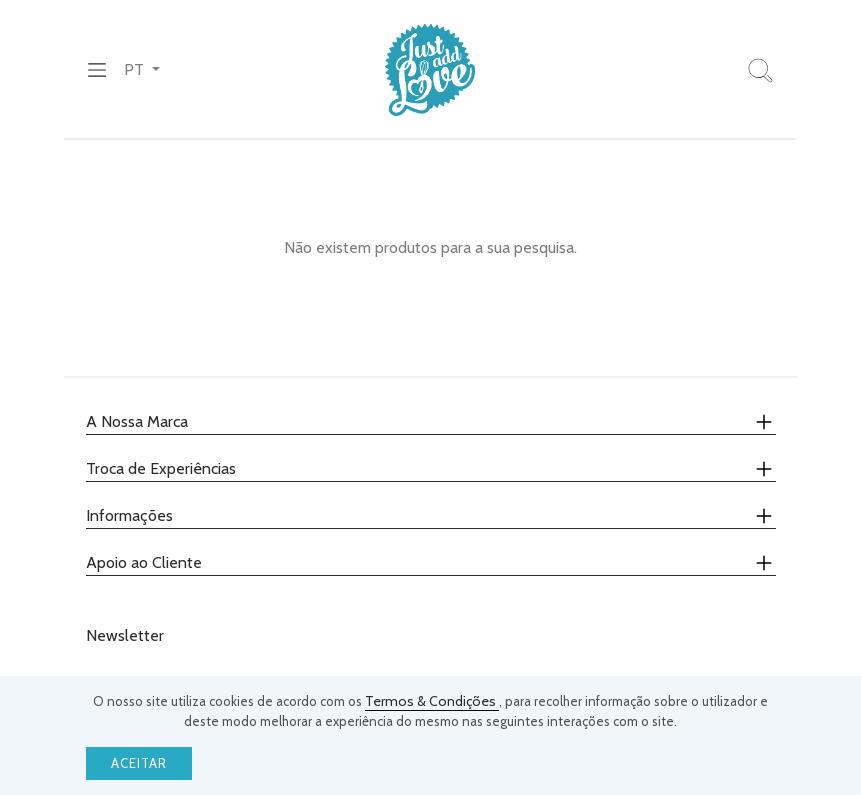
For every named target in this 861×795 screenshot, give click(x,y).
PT (136, 69)
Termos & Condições (432, 701)
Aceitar (139, 763)
